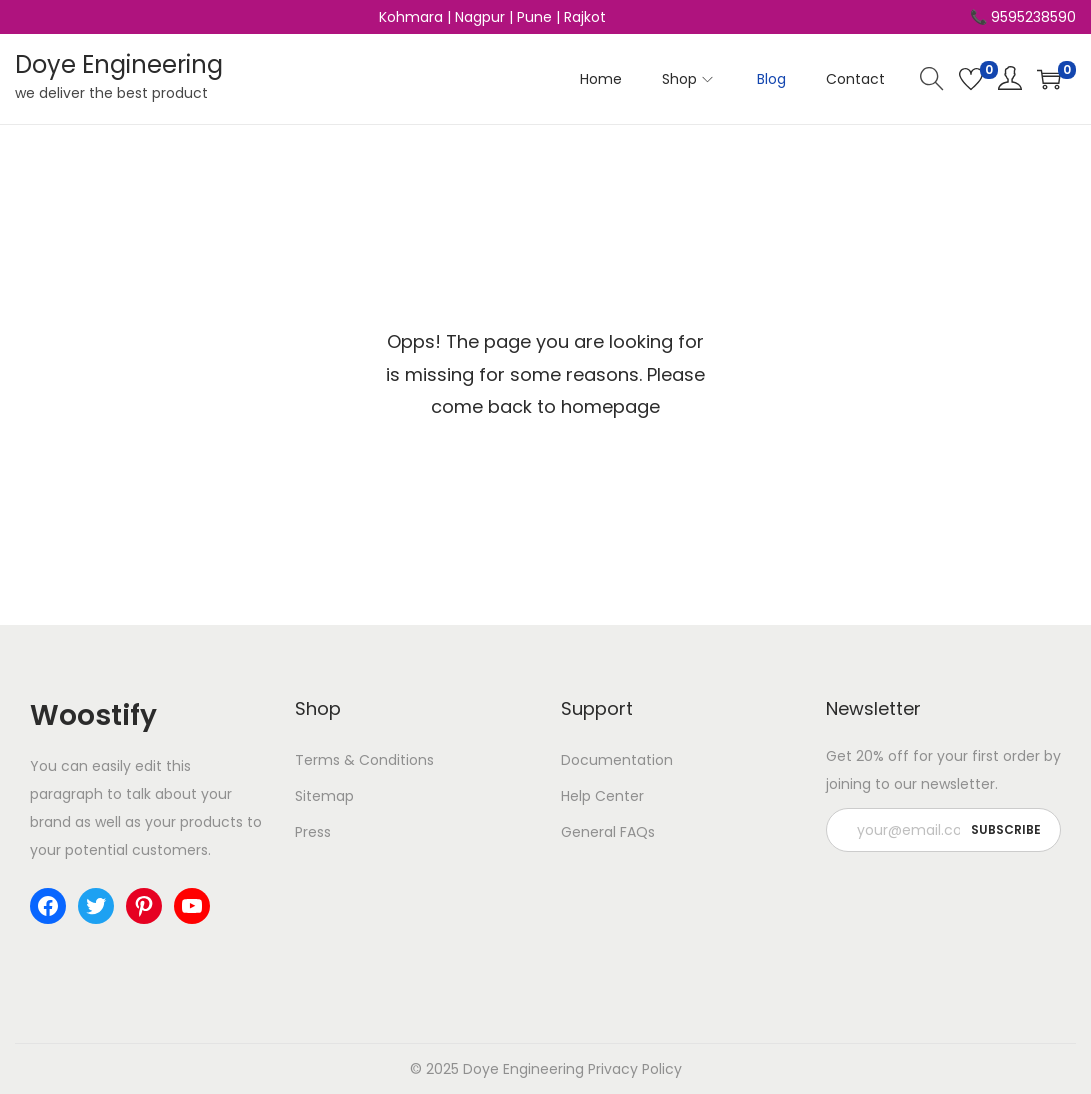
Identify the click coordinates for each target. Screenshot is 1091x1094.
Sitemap (324, 796)
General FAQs (608, 832)
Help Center (602, 796)
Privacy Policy (635, 1069)
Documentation (617, 760)
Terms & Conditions (364, 760)
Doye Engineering (119, 64)
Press (313, 832)
